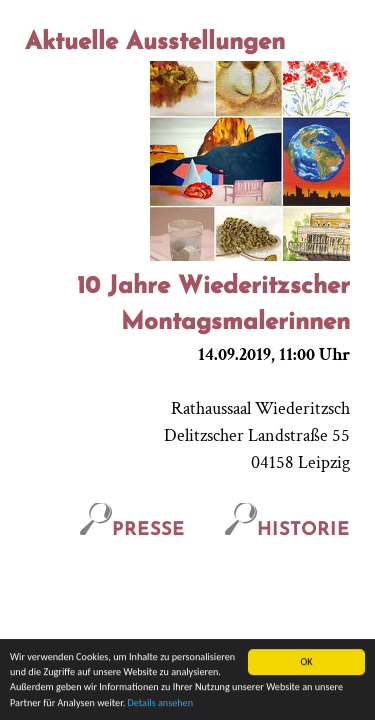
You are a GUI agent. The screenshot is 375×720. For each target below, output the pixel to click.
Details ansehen (160, 703)
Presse (132, 530)
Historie (287, 530)
